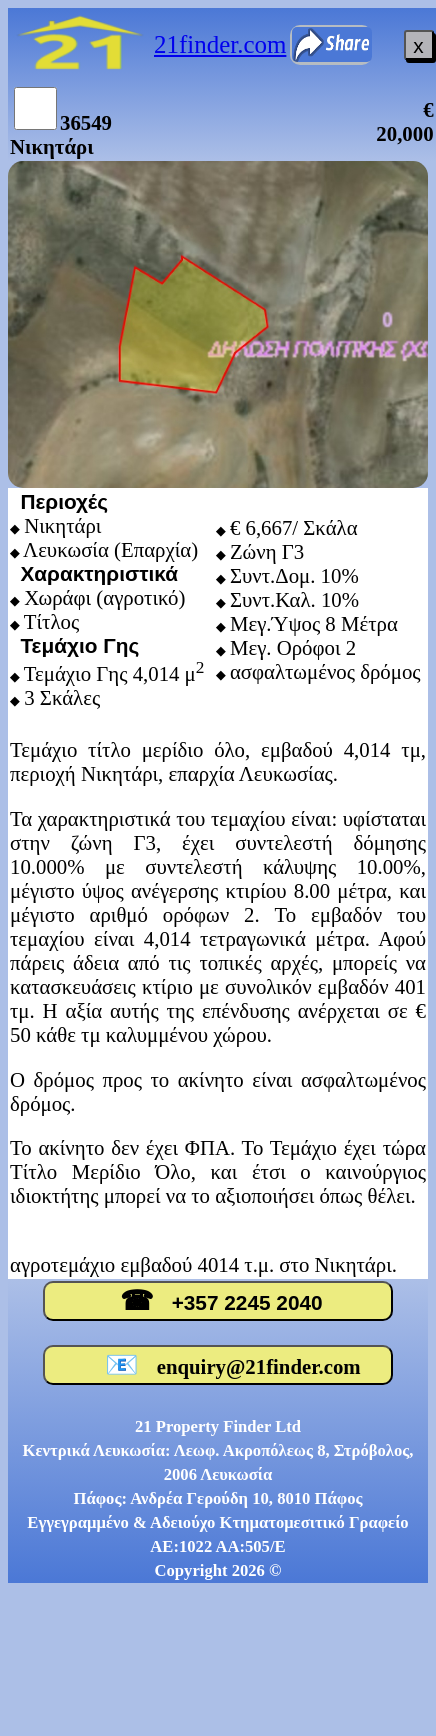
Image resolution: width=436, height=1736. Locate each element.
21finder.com (220, 44)
